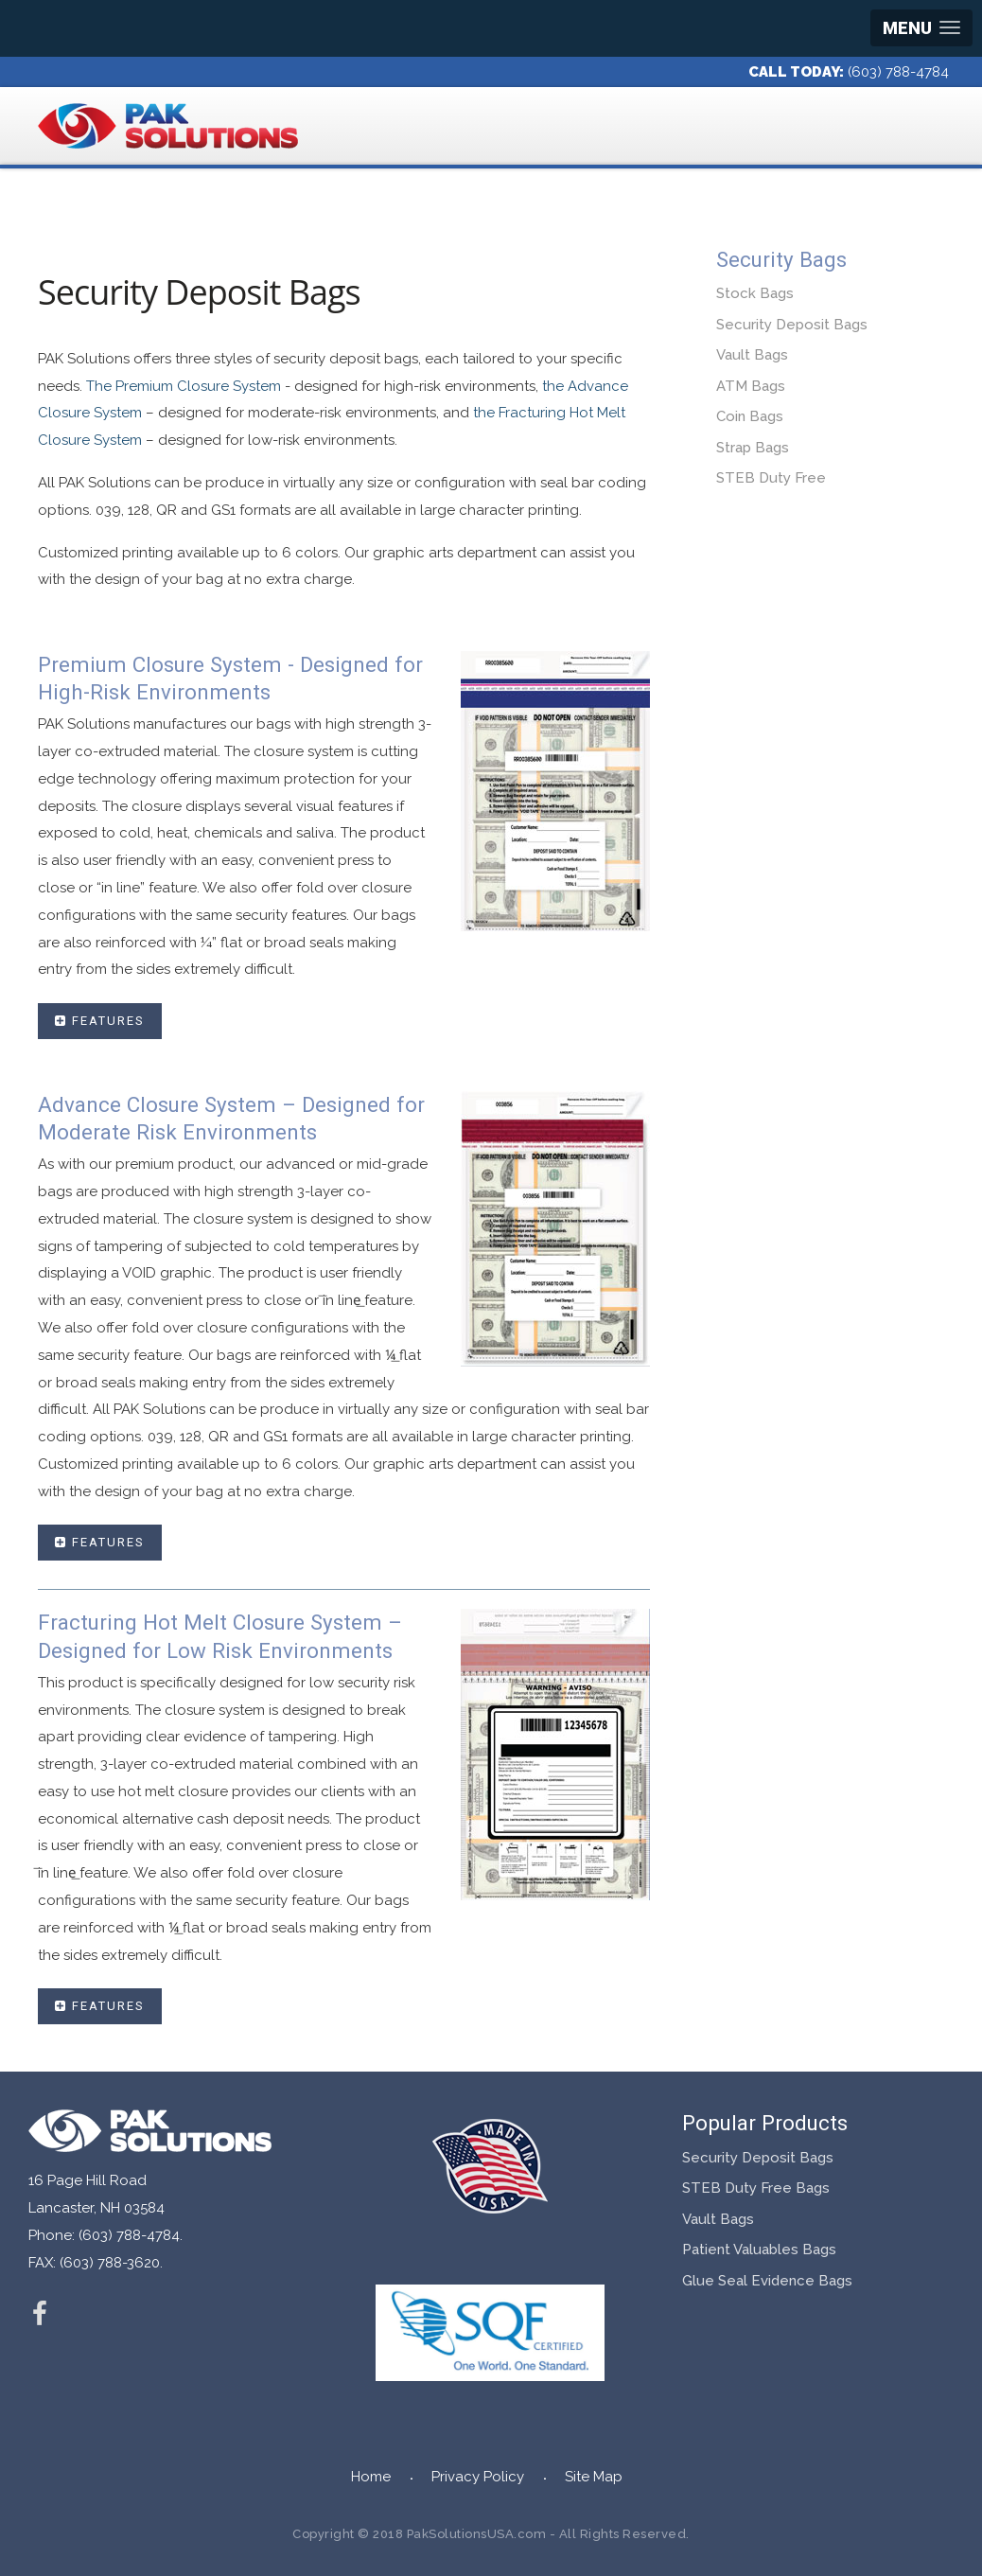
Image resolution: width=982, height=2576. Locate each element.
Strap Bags (752, 447)
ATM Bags (750, 386)
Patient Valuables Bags (759, 2249)
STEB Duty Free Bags (756, 2188)
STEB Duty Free (771, 477)
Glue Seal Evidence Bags (767, 2280)
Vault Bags (752, 354)
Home (371, 2476)
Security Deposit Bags (792, 324)
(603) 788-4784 (898, 71)
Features (100, 1021)
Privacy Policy (477, 2476)
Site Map (594, 2476)
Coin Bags (749, 416)
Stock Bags (755, 293)
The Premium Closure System (183, 386)
